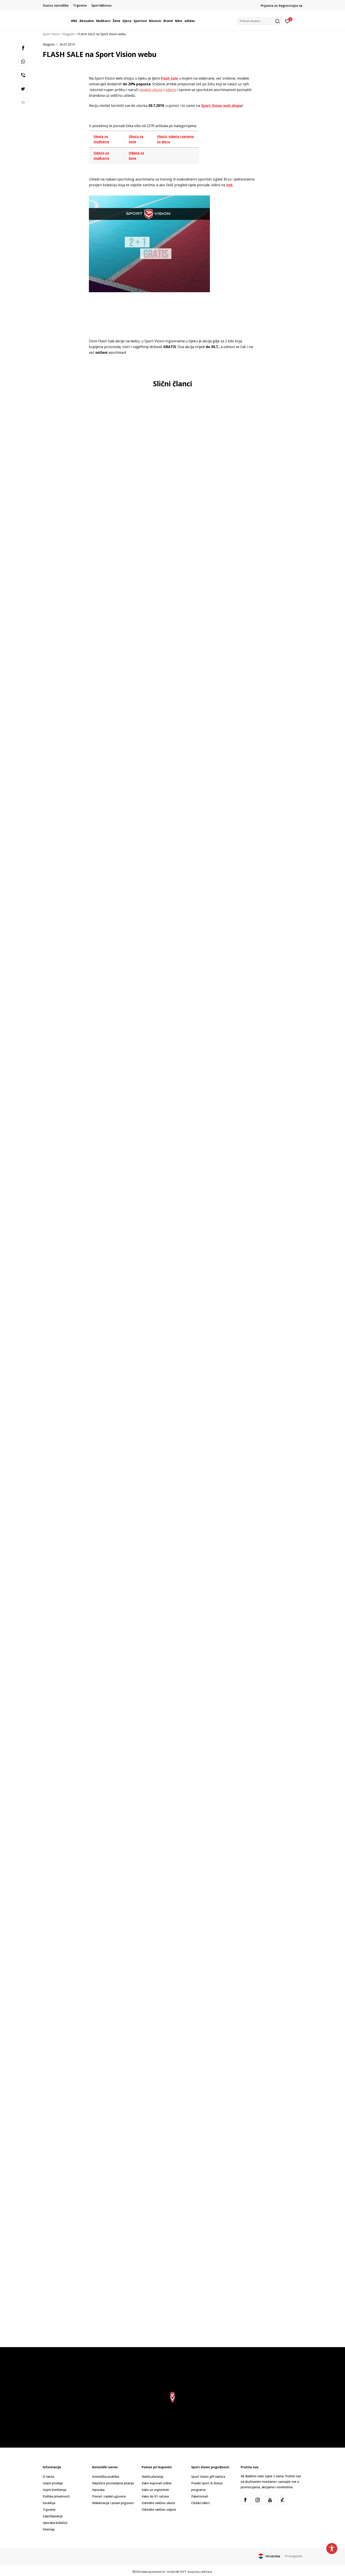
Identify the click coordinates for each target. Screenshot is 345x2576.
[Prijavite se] (287, 21)
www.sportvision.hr (153, 2572)
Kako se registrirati (155, 2490)
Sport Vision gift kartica (208, 2476)
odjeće (170, 89)
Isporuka (98, 2490)
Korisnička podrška (105, 2476)
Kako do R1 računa (155, 2496)
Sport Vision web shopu (221, 105)
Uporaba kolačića (55, 2523)
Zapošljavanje (53, 2516)
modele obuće (151, 89)
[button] (259, 21)
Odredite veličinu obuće (158, 2503)
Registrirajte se (290, 6)
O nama (48, 2476)
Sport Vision (51, 34)
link (229, 184)
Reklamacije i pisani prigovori (113, 2503)
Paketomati (199, 2496)
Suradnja (49, 2503)
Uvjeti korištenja (54, 2490)
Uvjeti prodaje (53, 2483)
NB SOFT (180, 2572)
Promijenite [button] (293, 2556)
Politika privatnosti (56, 2496)
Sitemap (49, 2529)
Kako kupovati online (157, 2483)
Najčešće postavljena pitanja (113, 2483)
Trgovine (49, 2509)
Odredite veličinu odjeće (159, 2509)
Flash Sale (169, 78)
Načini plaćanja (152, 2476)
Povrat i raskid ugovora (109, 2496)
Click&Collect (200, 2503)
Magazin (68, 34)
